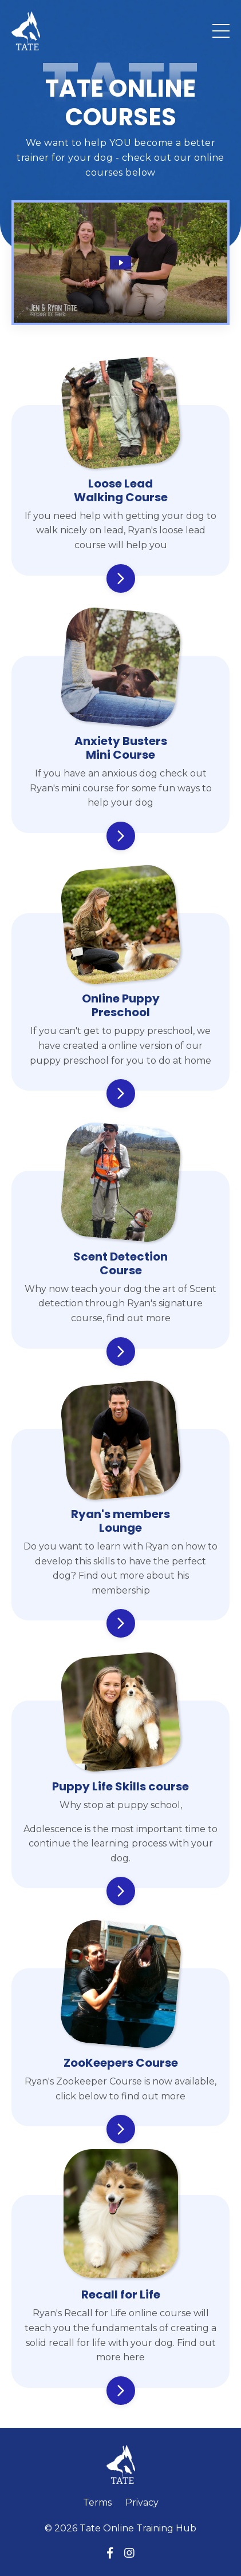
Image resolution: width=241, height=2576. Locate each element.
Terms (97, 2502)
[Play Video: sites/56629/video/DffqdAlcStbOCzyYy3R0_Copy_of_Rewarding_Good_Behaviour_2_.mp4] (120, 262)
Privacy (142, 2502)
